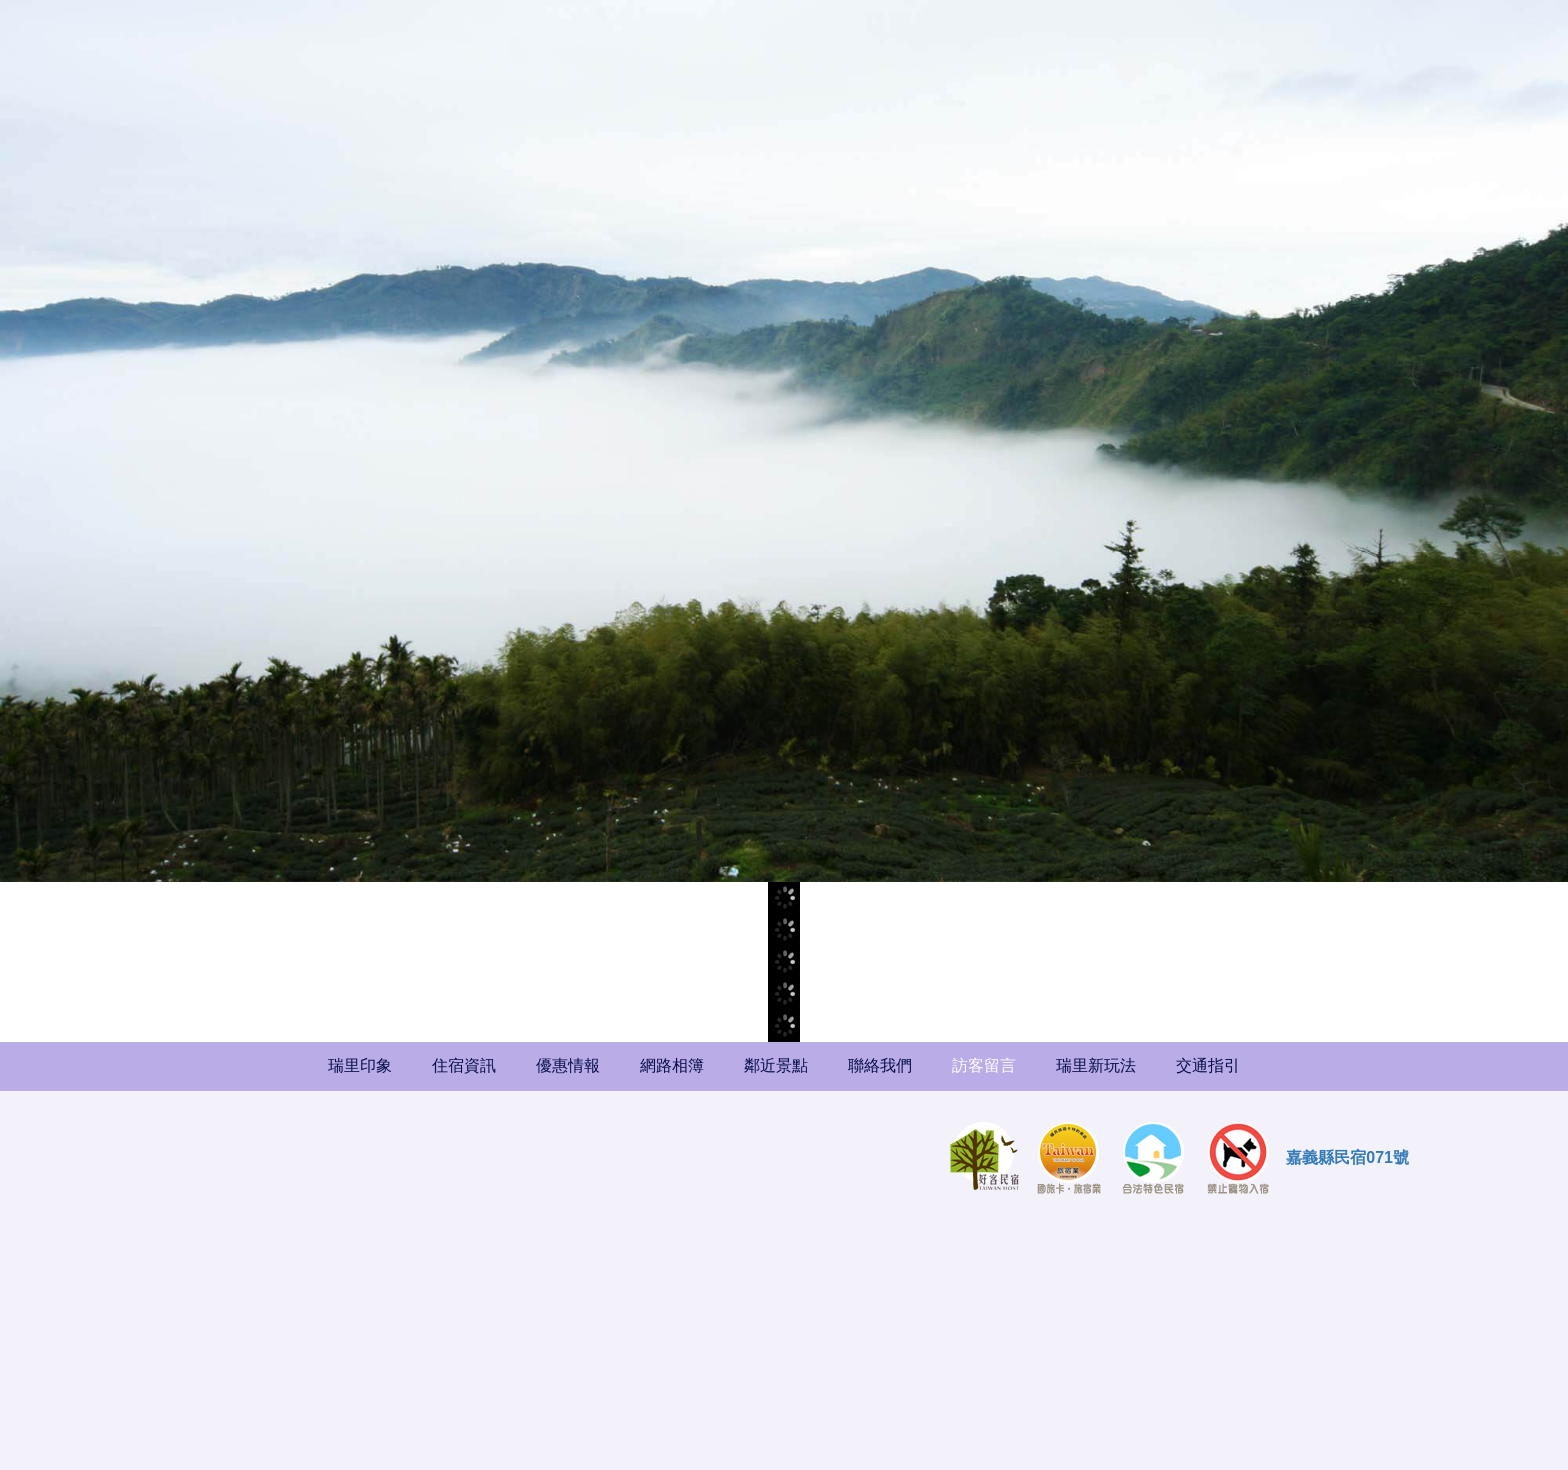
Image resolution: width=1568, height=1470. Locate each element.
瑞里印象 (360, 1065)
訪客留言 (984, 1065)
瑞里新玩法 (1096, 1065)
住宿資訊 (464, 1065)
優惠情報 (568, 1065)
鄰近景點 (776, 1065)
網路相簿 (672, 1065)
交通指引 (1208, 1065)
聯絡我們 (880, 1065)
